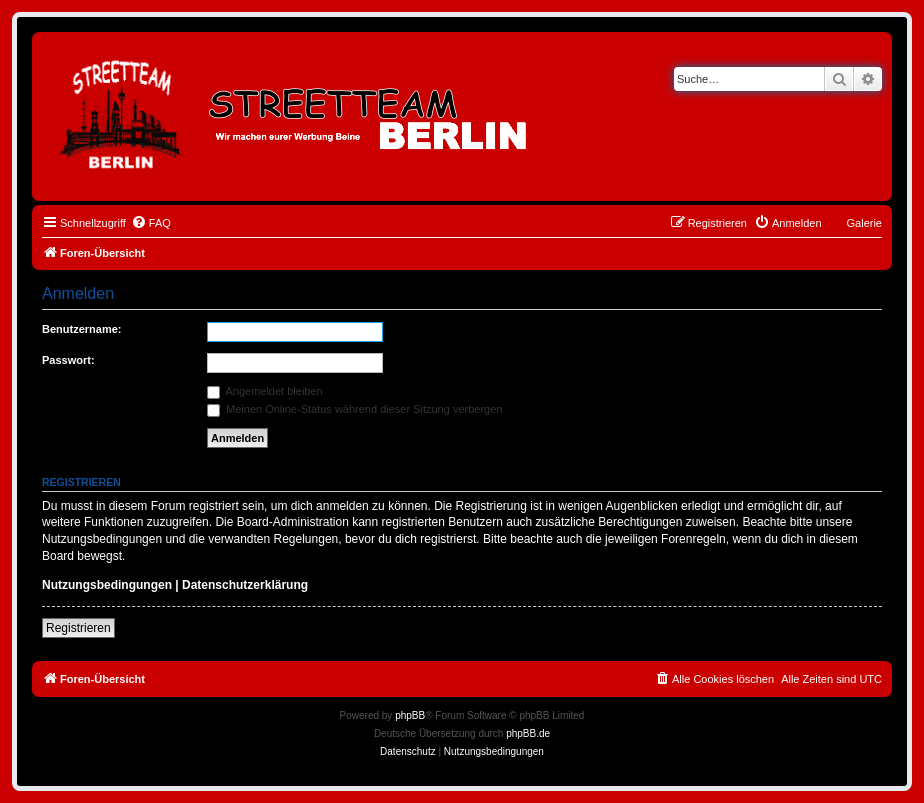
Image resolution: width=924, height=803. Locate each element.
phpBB (410, 715)
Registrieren (78, 628)
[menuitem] (151, 223)
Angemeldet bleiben (265, 391)
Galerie (864, 223)
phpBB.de (528, 733)
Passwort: (68, 360)
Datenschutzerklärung (245, 585)
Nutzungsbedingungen (107, 585)
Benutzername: (81, 329)
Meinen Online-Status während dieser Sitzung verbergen (354, 409)
